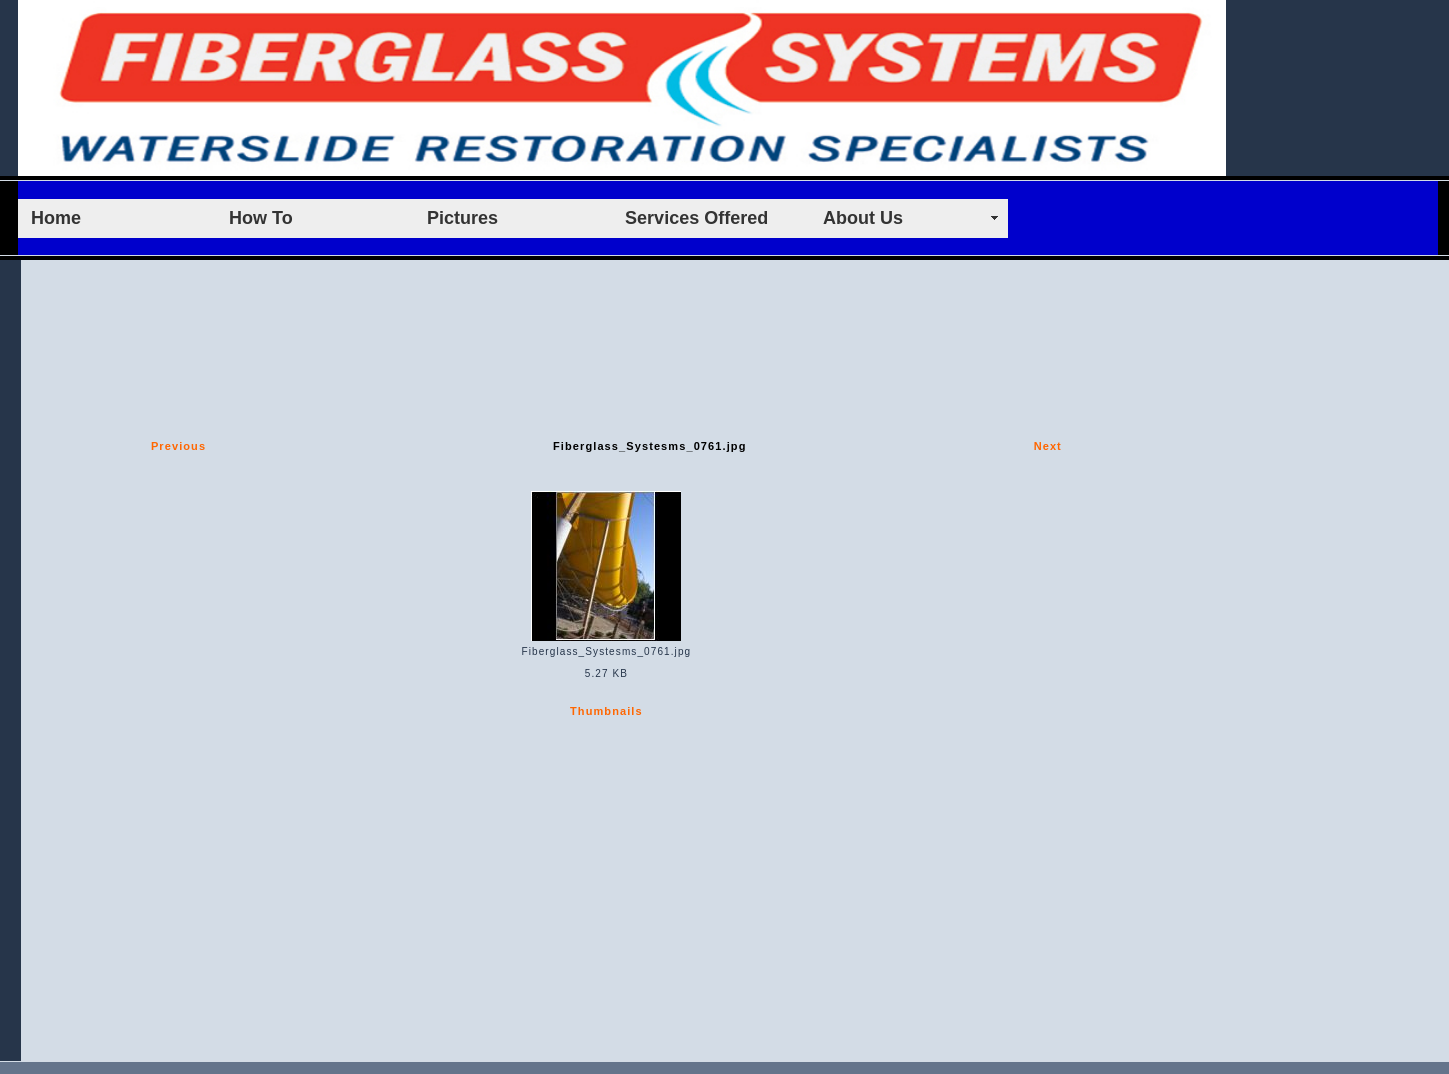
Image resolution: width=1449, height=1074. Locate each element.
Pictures (462, 218)
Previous (178, 446)
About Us (863, 218)
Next (1048, 446)
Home (56, 218)
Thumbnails (606, 711)
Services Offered (696, 218)
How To (261, 218)
